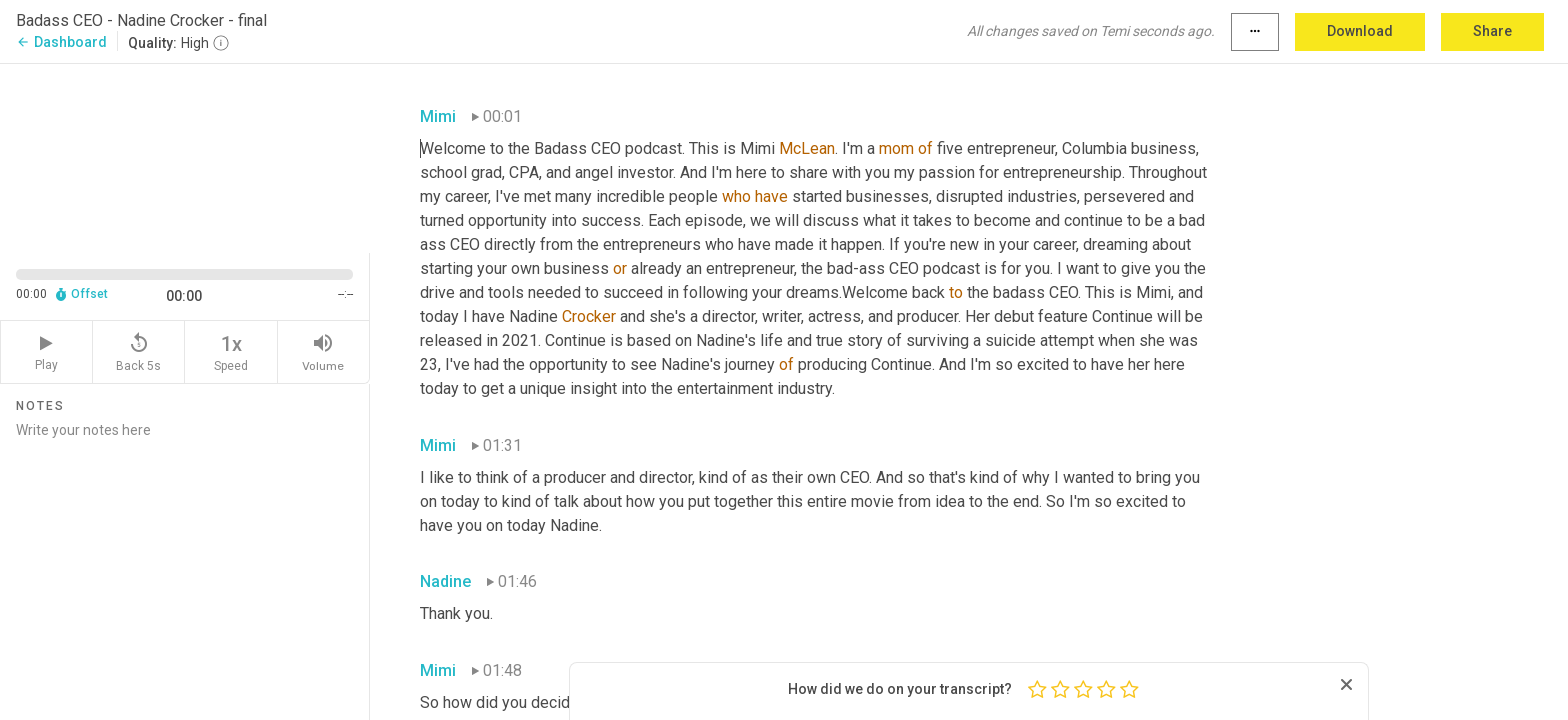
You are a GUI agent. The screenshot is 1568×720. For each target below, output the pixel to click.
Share (1492, 31)
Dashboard (61, 42)
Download (1360, 31)
